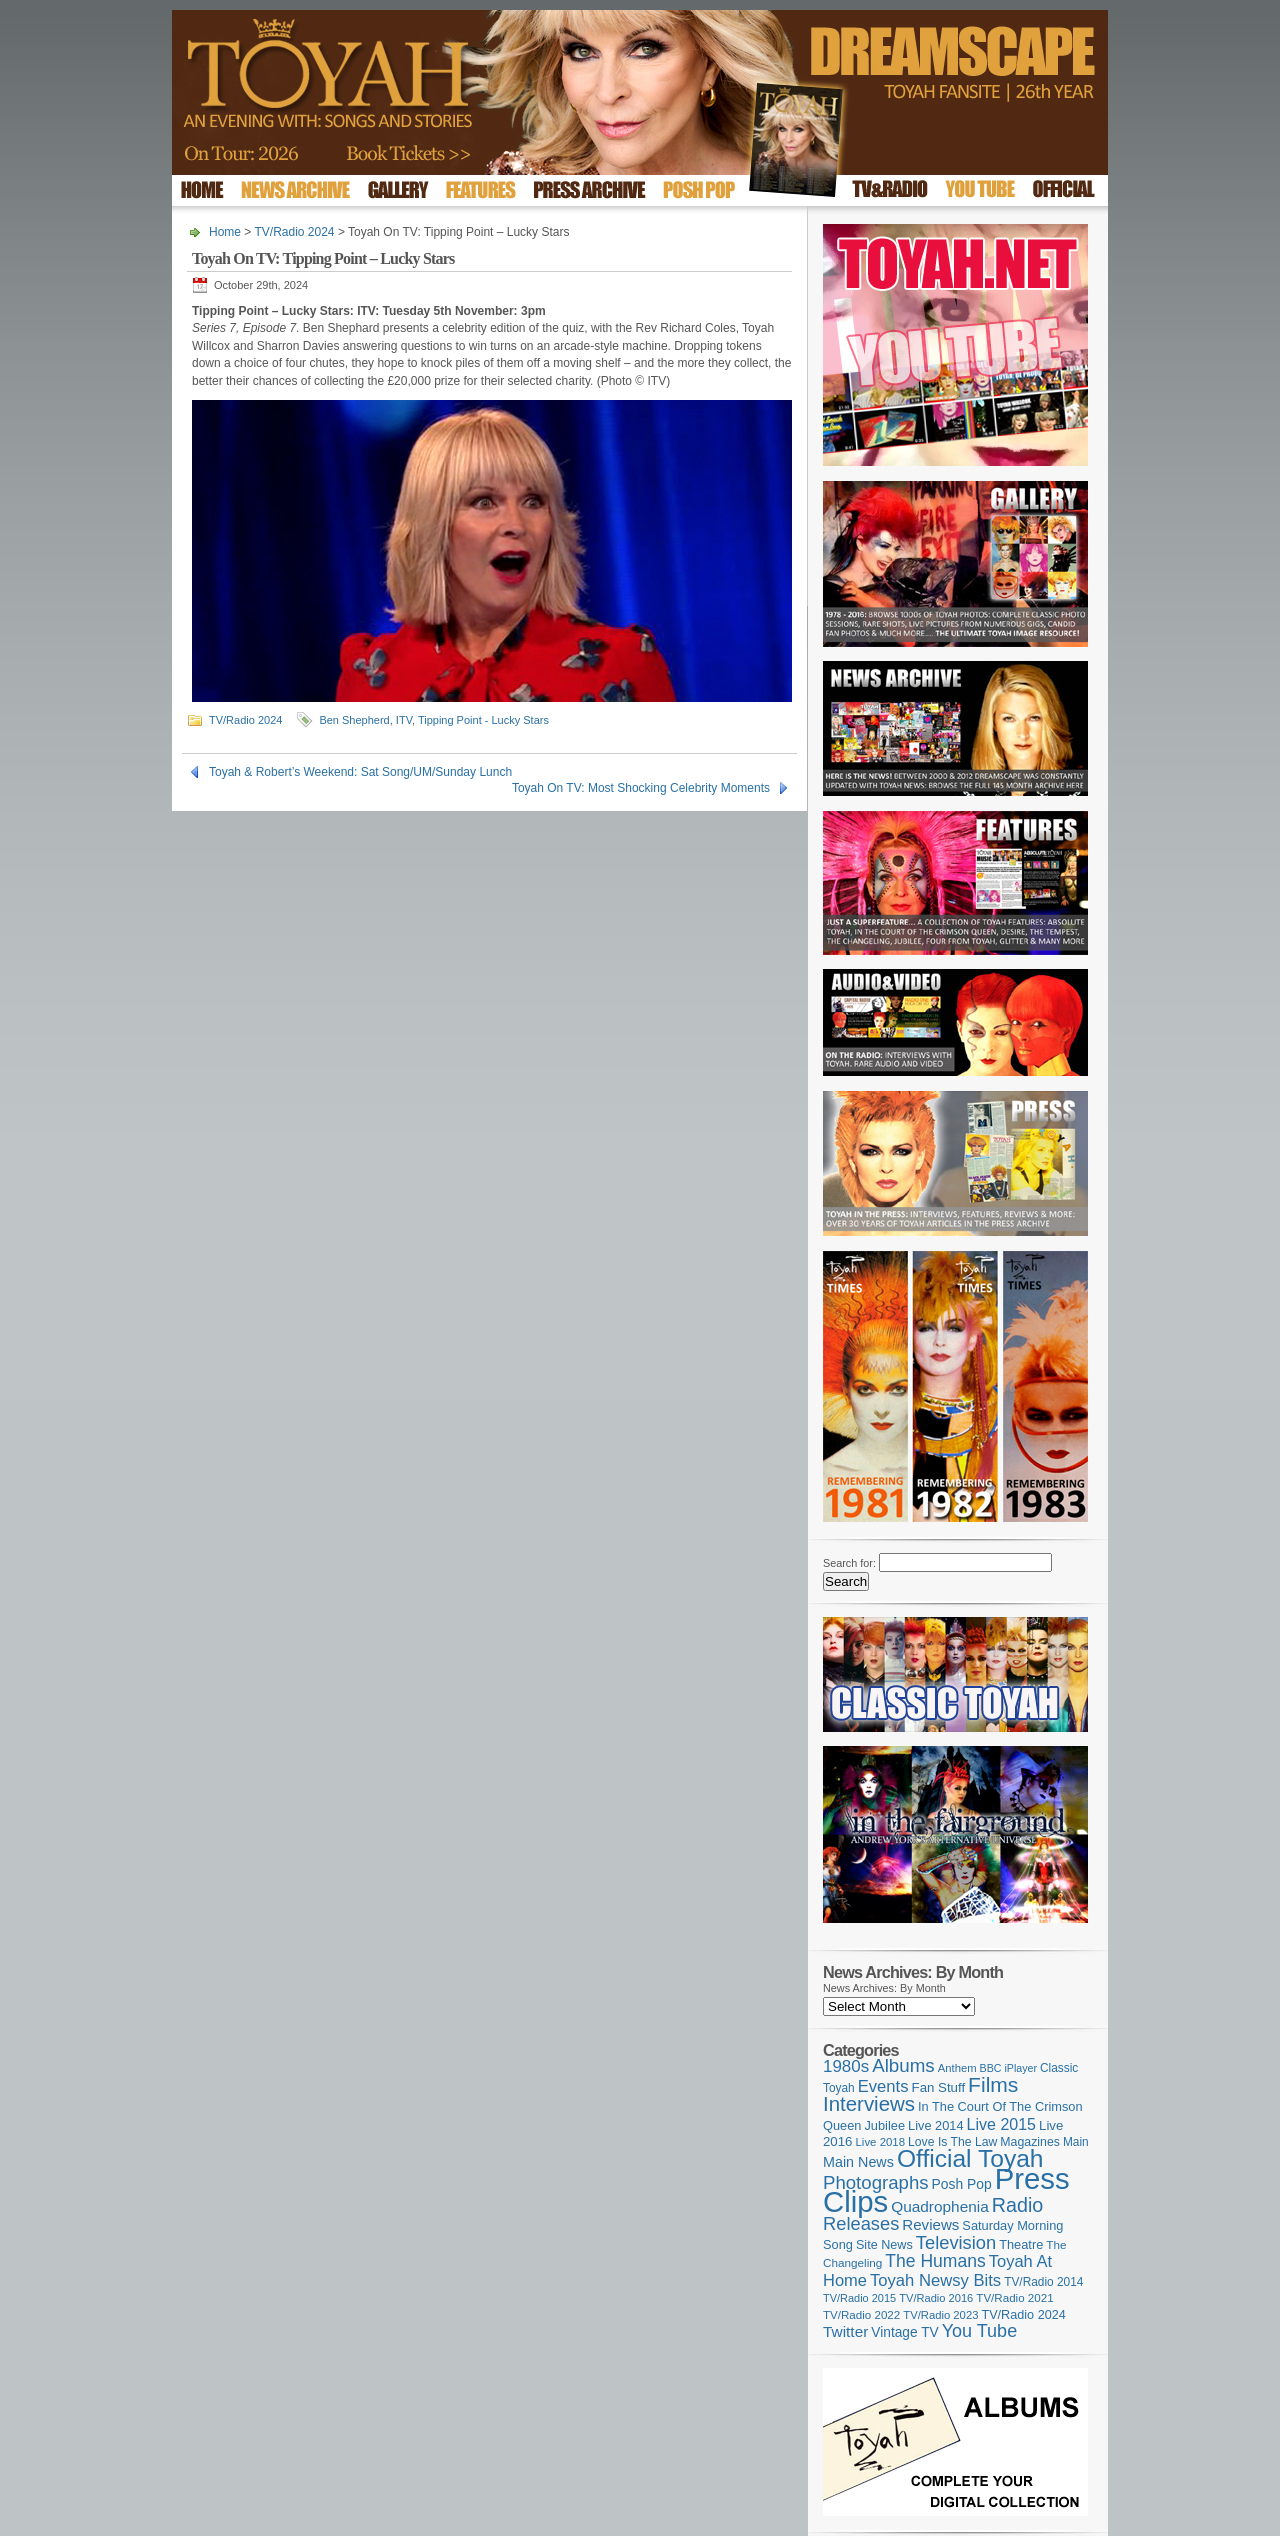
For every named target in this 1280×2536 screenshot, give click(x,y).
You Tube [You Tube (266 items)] (979, 2331)
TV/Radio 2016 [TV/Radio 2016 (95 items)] (936, 2298)
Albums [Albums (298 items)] (903, 2065)
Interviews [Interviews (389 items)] (869, 2103)
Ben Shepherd (354, 720)
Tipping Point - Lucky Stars (483, 720)
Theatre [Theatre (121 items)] (1021, 2244)
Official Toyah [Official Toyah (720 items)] (970, 2158)
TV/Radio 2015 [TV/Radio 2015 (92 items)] (859, 2298)
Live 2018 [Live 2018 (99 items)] (881, 2142)
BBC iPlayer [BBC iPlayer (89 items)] (1008, 2068)
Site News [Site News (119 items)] (884, 2245)
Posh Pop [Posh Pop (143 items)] (962, 2184)
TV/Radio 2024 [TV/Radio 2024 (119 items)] (1023, 2315)
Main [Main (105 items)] (1076, 2142)
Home (225, 232)
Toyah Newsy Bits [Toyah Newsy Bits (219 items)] (935, 2280)
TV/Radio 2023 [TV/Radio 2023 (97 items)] (940, 2315)
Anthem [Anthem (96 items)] (957, 2068)
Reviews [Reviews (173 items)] (930, 2224)
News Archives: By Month (884, 1988)
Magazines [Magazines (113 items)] (1030, 2142)
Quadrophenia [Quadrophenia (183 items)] (940, 2206)
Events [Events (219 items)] (883, 2086)
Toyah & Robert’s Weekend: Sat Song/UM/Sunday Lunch (360, 772)
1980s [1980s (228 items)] (846, 2066)
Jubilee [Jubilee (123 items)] (884, 2125)
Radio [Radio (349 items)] (1017, 2205)
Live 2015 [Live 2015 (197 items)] (1001, 2124)
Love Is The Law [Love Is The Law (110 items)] (952, 2142)
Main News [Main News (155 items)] (858, 2162)
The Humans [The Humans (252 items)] (935, 2261)
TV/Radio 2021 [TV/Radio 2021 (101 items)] (1014, 2298)
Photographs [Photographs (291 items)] (876, 2182)
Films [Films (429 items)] (993, 2084)
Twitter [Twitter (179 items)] (845, 2331)
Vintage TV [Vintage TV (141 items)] (904, 2332)
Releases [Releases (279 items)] (861, 2223)
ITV (404, 720)
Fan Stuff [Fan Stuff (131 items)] (939, 2087)
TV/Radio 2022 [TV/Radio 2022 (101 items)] (861, 2315)
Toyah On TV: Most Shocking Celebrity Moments (641, 788)
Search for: (849, 1563)
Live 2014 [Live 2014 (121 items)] (936, 2125)
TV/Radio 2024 (294, 232)
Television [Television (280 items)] (956, 2242)
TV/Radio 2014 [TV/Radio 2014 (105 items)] (1043, 2282)
